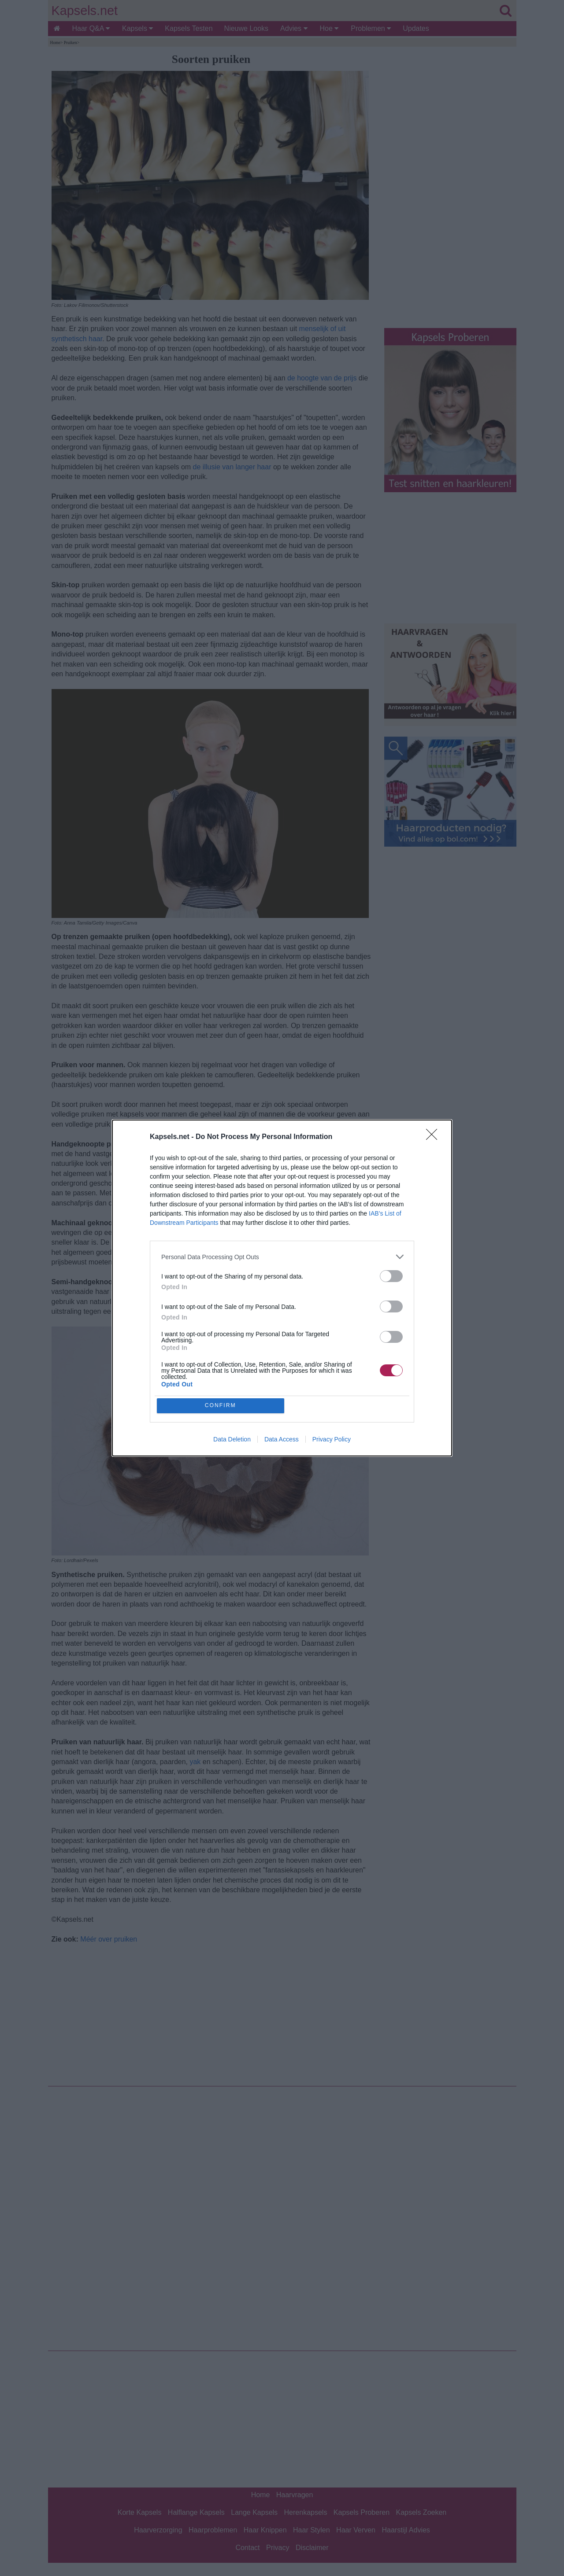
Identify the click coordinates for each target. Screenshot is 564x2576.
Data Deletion (232, 1440)
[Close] (434, 1136)
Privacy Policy (331, 1440)
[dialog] (282, 1288)
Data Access (281, 1440)
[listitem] (282, 1256)
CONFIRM (221, 1405)
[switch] (391, 1276)
